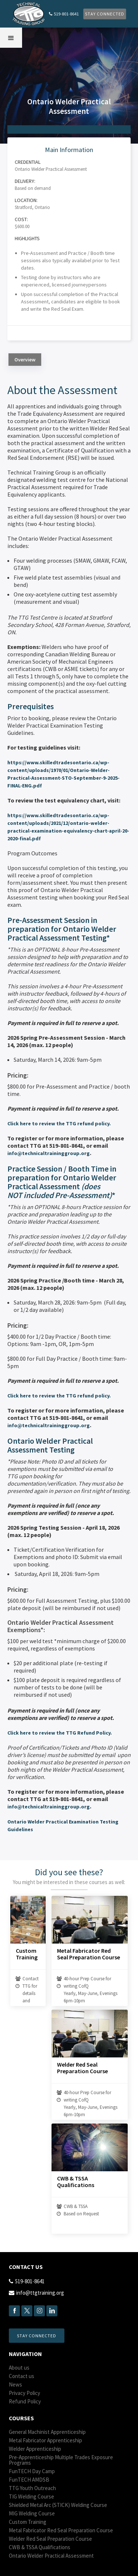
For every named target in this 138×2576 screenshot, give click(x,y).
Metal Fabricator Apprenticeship (45, 2440)
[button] (11, 38)
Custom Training (27, 1953)
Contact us (21, 2376)
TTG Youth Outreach (32, 2488)
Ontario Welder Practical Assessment (51, 2555)
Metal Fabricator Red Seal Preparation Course (88, 1953)
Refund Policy (25, 2401)
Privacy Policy (24, 2393)
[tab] (24, 359)
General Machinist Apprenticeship (47, 2432)
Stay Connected (104, 14)
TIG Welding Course (31, 2496)
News (15, 2384)
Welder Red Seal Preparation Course (82, 2067)
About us (19, 2367)
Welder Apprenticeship (35, 2448)
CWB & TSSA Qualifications (75, 2181)
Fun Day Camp (32, 2471)
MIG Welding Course (32, 2513)
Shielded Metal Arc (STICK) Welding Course (58, 2505)
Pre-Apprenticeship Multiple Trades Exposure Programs (61, 2459)
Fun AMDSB (29, 2479)
